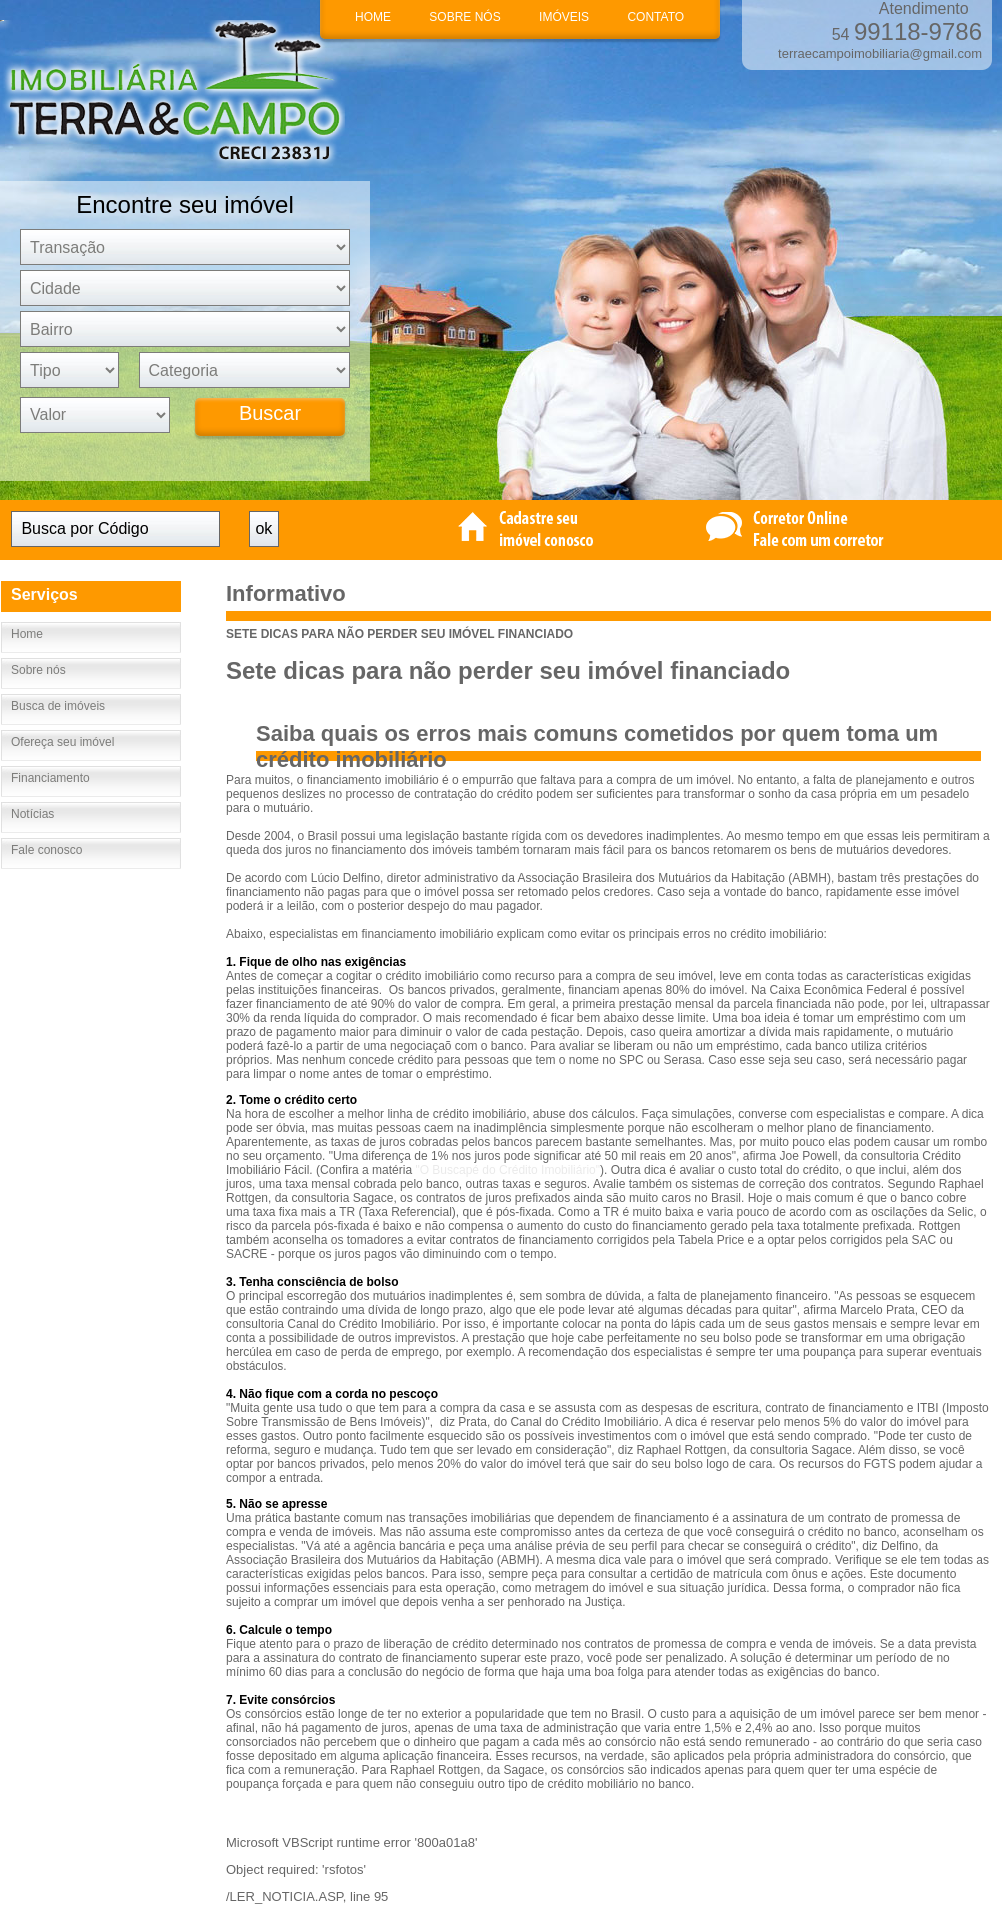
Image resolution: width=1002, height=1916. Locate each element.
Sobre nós (38, 670)
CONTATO (655, 17)
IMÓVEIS (564, 17)
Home (27, 634)
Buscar (270, 413)
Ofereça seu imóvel (62, 742)
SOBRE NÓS (464, 17)
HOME (373, 17)
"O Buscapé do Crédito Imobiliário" (507, 1170)
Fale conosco (46, 850)
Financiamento (50, 778)
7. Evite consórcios (280, 1700)
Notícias (32, 814)
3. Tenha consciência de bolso (312, 1282)
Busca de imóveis (58, 706)
